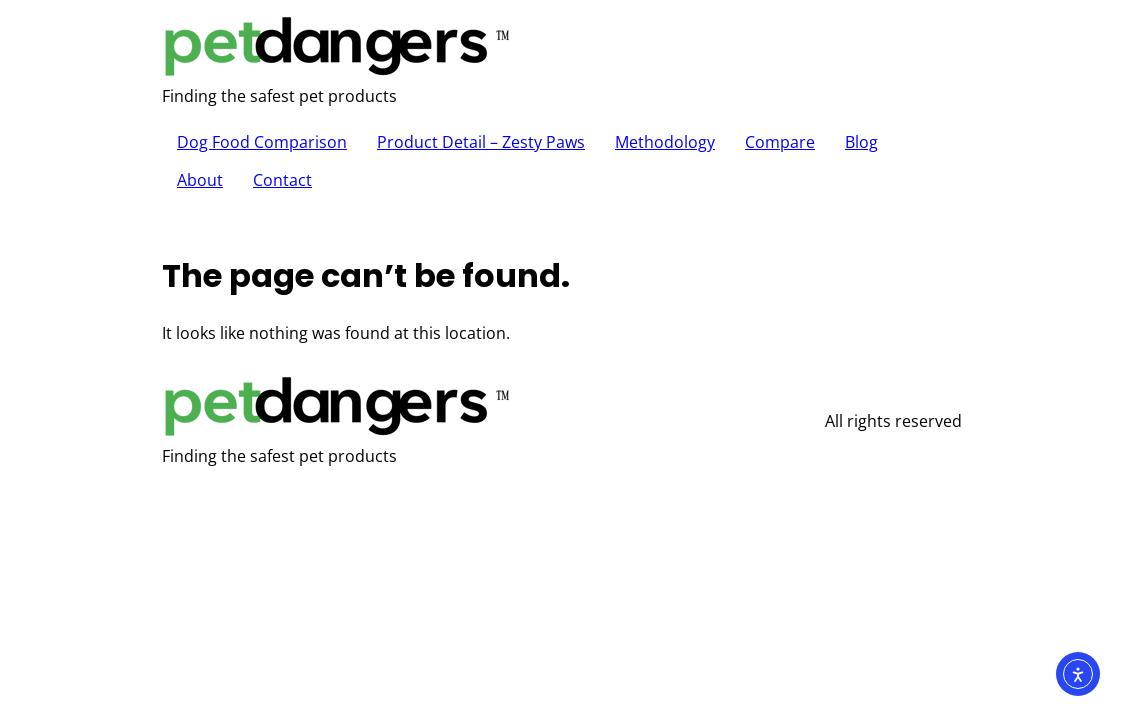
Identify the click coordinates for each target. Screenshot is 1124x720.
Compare (780, 142)
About (200, 180)
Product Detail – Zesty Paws (481, 142)
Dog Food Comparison (262, 142)
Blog (861, 142)
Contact (282, 180)
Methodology (665, 142)
